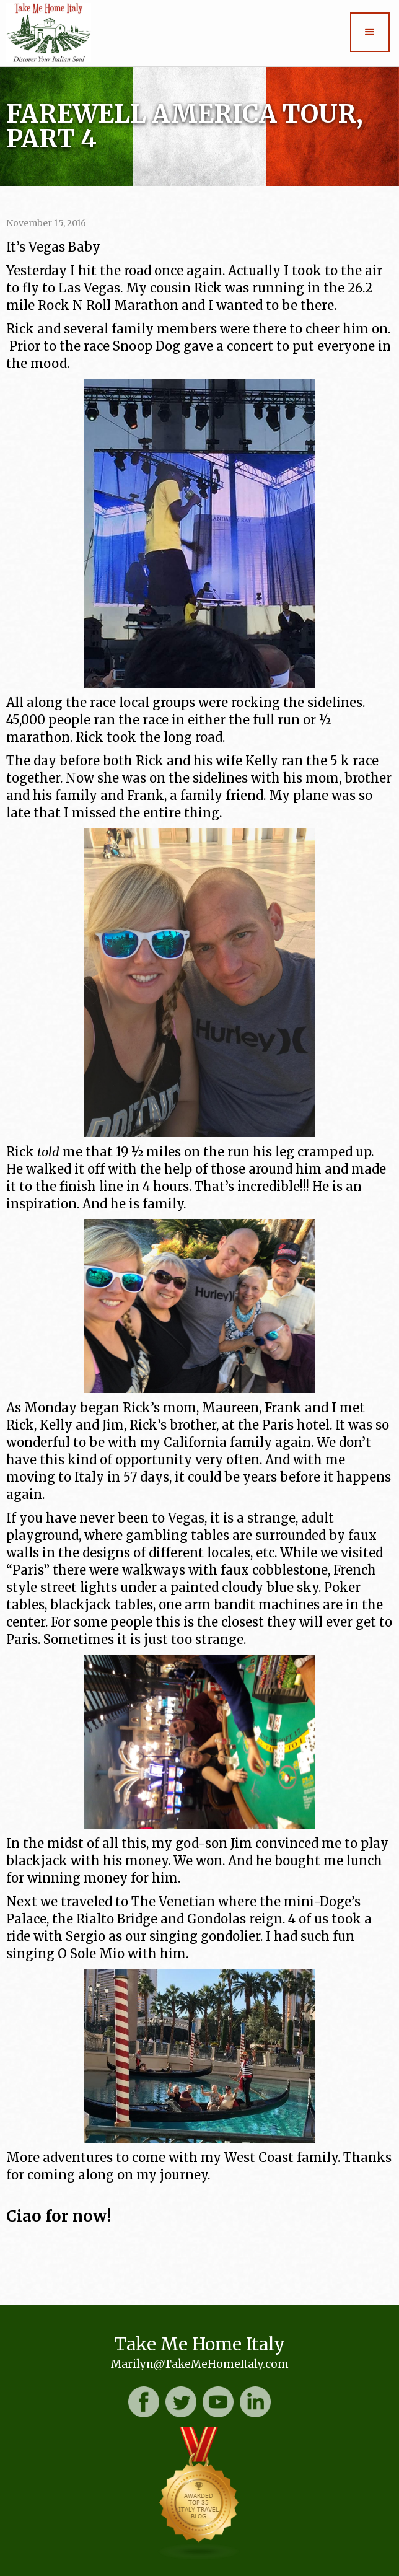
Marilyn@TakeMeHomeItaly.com (200, 2364)
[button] (370, 32)
